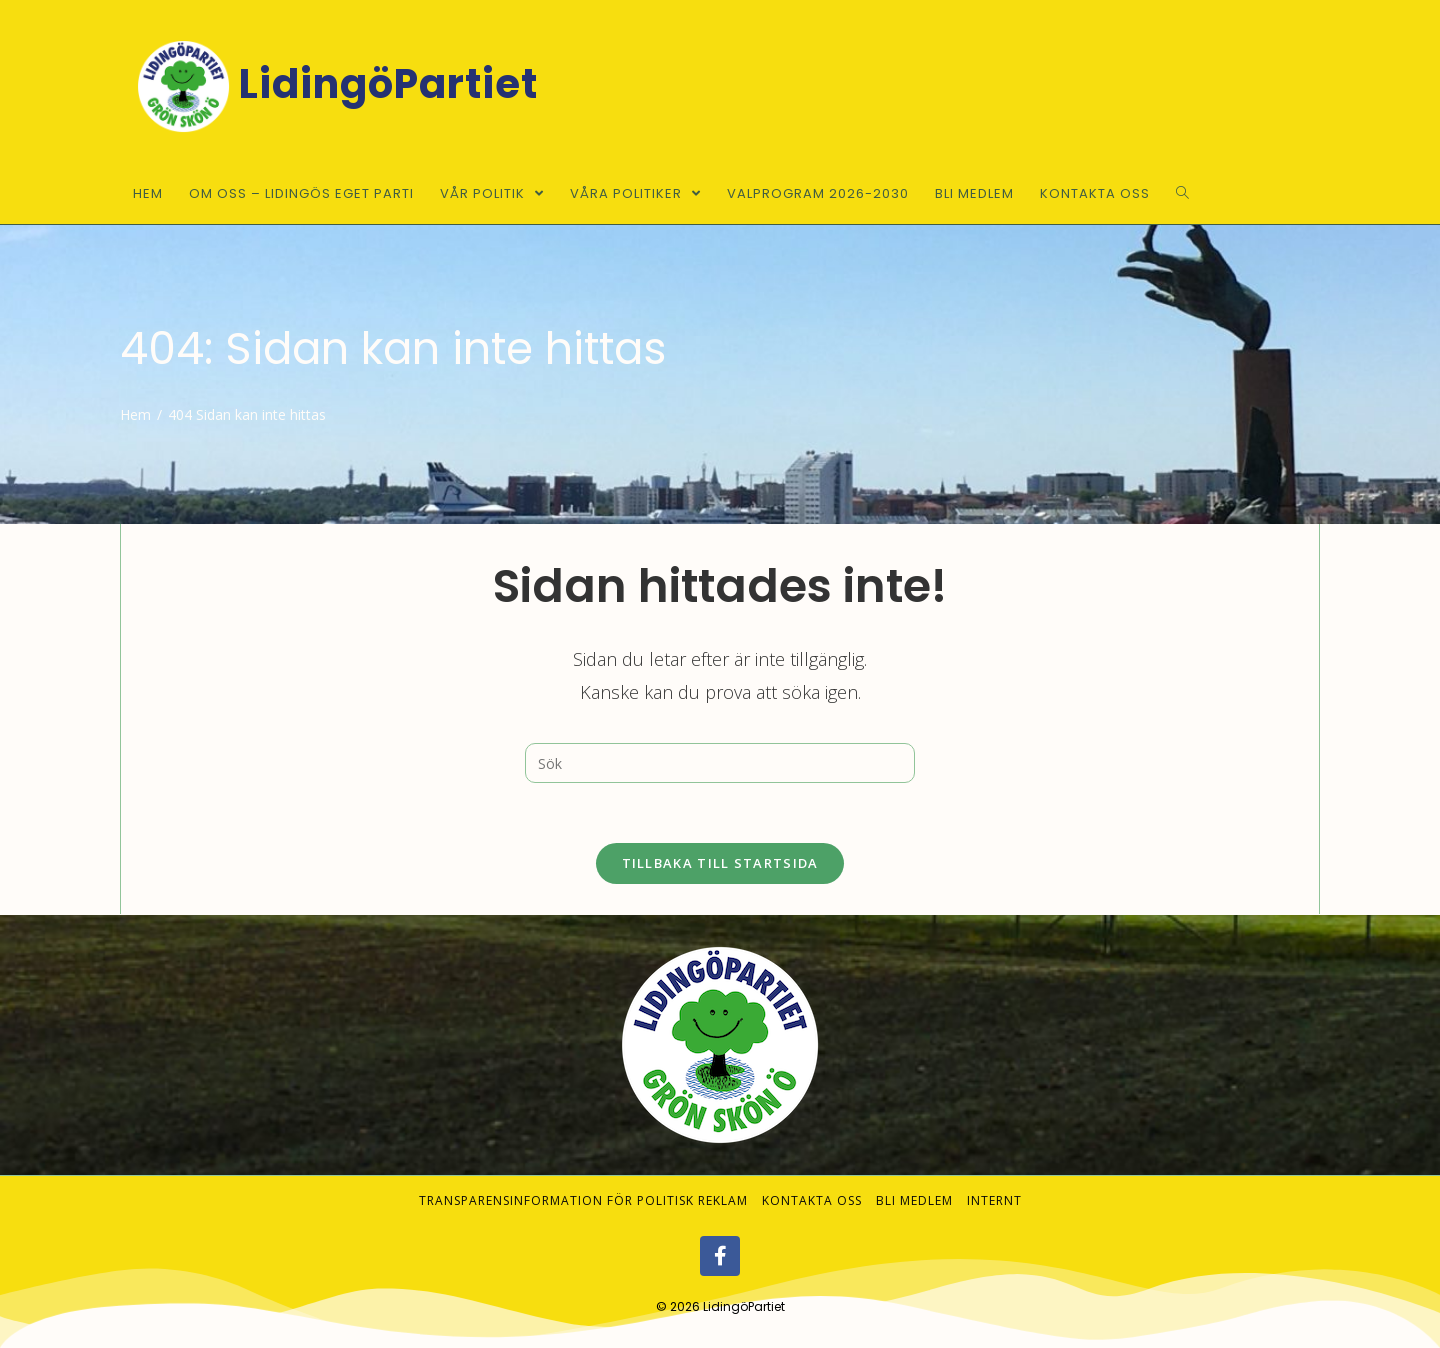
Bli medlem (914, 1200)
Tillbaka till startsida (720, 863)
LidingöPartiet (744, 1306)
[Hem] (135, 414)
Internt (994, 1200)
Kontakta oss (812, 1200)
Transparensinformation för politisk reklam (583, 1200)
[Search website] (1182, 194)
